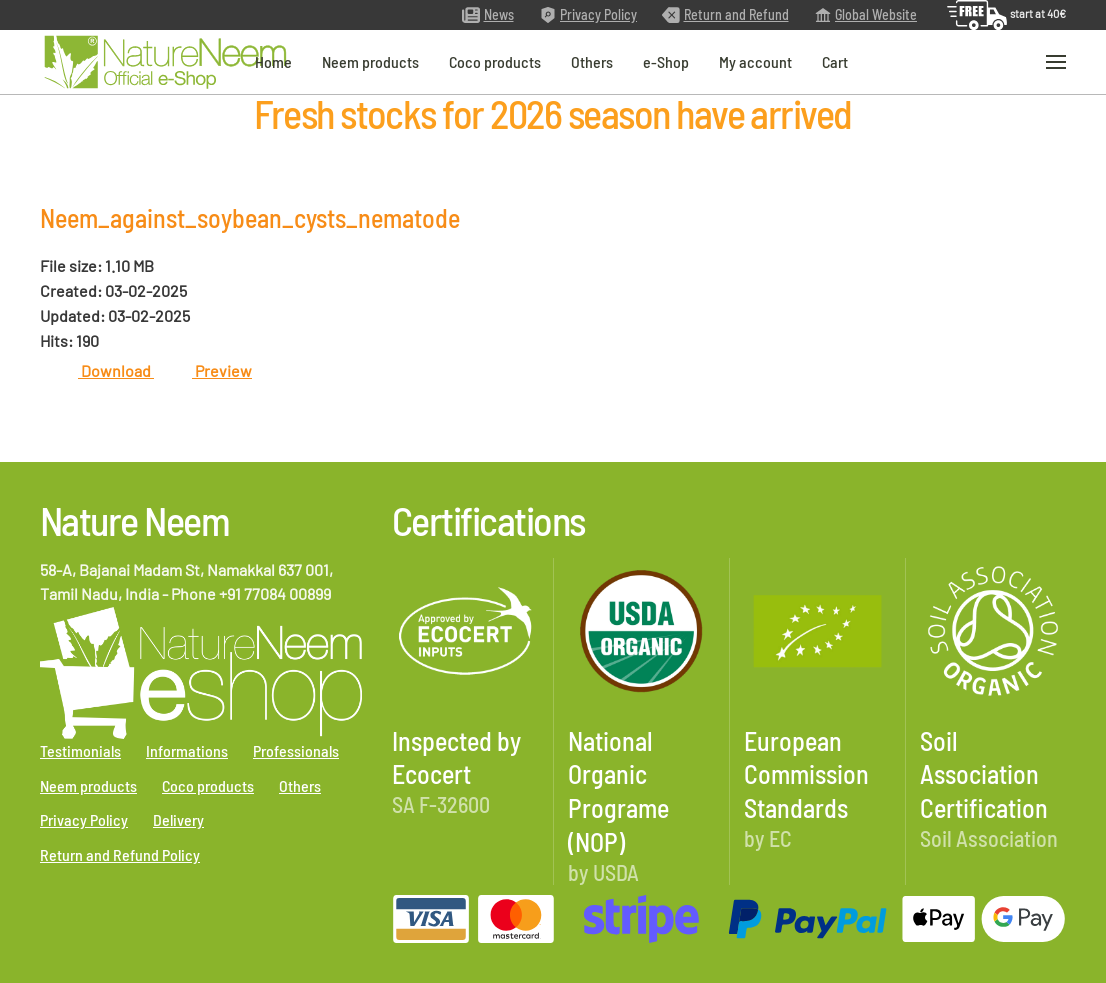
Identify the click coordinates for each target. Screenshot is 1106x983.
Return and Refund (725, 15)
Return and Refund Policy (120, 854)
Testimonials (80, 750)
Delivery (178, 819)
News (488, 15)
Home (273, 60)
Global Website (866, 15)
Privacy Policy (588, 15)
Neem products (370, 60)
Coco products (495, 60)
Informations (187, 750)
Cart (835, 60)
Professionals (296, 750)
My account (755, 60)
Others (592, 60)
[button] (1056, 62)
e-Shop (666, 60)
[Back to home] (165, 62)
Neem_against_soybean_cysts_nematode (250, 217)
